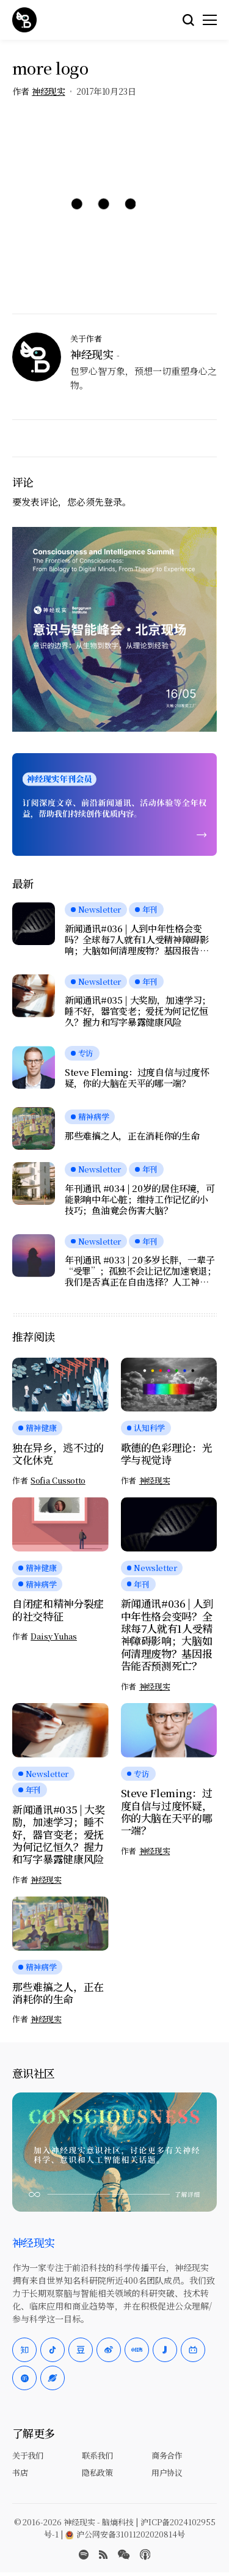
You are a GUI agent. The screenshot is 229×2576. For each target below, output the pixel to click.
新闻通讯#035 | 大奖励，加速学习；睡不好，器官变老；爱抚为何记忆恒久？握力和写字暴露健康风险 (138, 1011)
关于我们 (27, 2455)
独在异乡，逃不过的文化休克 (58, 1453)
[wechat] (123, 2554)
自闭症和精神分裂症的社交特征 (58, 1609)
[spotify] (84, 2554)
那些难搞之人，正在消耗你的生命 (132, 1135)
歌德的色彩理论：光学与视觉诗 (167, 1453)
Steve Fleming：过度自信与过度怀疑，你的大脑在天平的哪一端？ (137, 1078)
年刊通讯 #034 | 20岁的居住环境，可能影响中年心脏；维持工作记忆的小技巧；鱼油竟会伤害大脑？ (139, 1199)
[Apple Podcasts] (145, 2554)
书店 (19, 2472)
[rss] (103, 2554)
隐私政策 (97, 2472)
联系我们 (97, 2455)
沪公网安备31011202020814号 (125, 2534)
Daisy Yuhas (54, 1636)
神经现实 (48, 91)
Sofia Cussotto (58, 1480)
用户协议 (166, 2472)
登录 (113, 501)
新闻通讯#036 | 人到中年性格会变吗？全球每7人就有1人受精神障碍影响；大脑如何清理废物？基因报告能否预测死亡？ (137, 939)
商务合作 (166, 2455)
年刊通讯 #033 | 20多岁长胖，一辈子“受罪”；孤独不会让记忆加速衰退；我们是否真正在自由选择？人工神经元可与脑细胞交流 (140, 1270)
